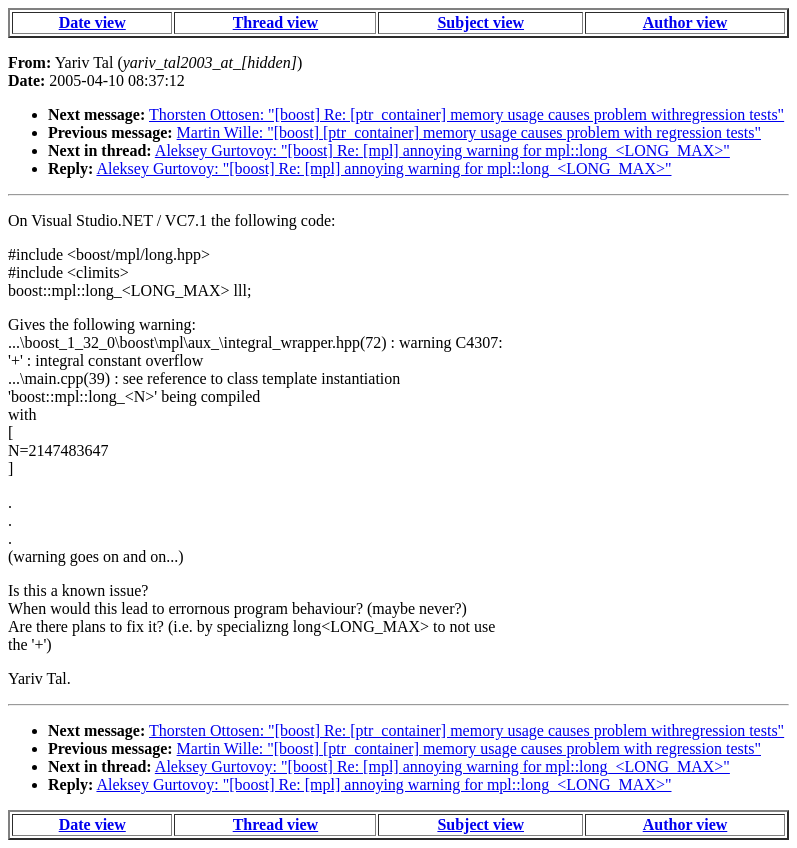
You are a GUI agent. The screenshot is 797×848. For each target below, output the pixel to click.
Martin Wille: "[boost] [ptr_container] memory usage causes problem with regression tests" (469, 132)
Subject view (480, 22)
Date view (92, 22)
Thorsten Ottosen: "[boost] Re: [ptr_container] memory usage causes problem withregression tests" (466, 114)
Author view (685, 22)
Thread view (275, 22)
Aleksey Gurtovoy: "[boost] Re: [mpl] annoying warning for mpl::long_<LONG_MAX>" (442, 150)
